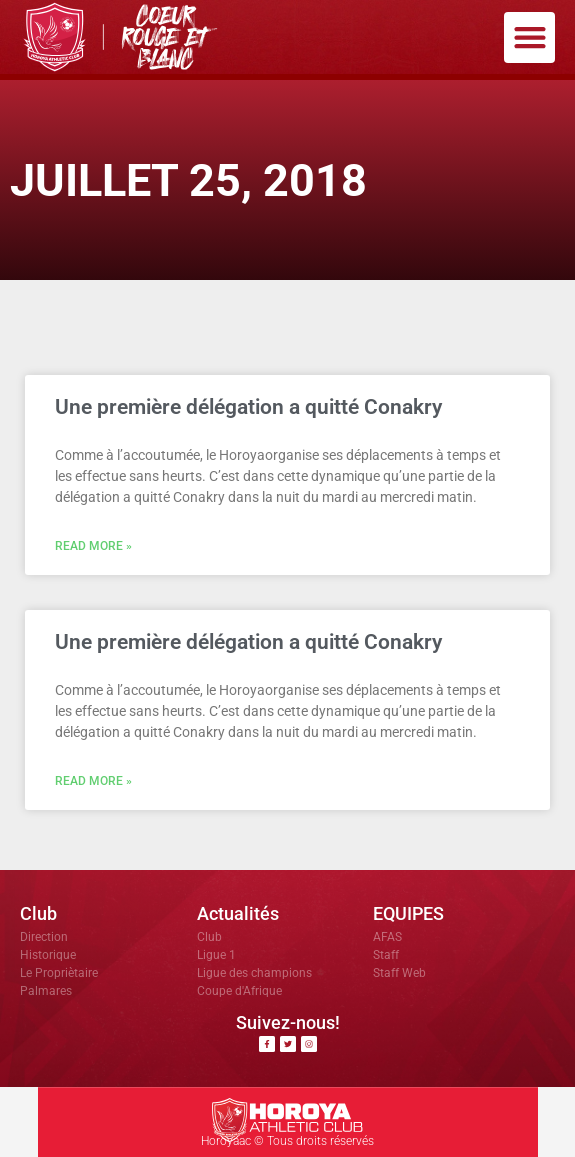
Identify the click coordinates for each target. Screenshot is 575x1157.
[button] (529, 37)
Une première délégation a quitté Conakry (248, 407)
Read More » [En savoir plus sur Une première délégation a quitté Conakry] (93, 546)
